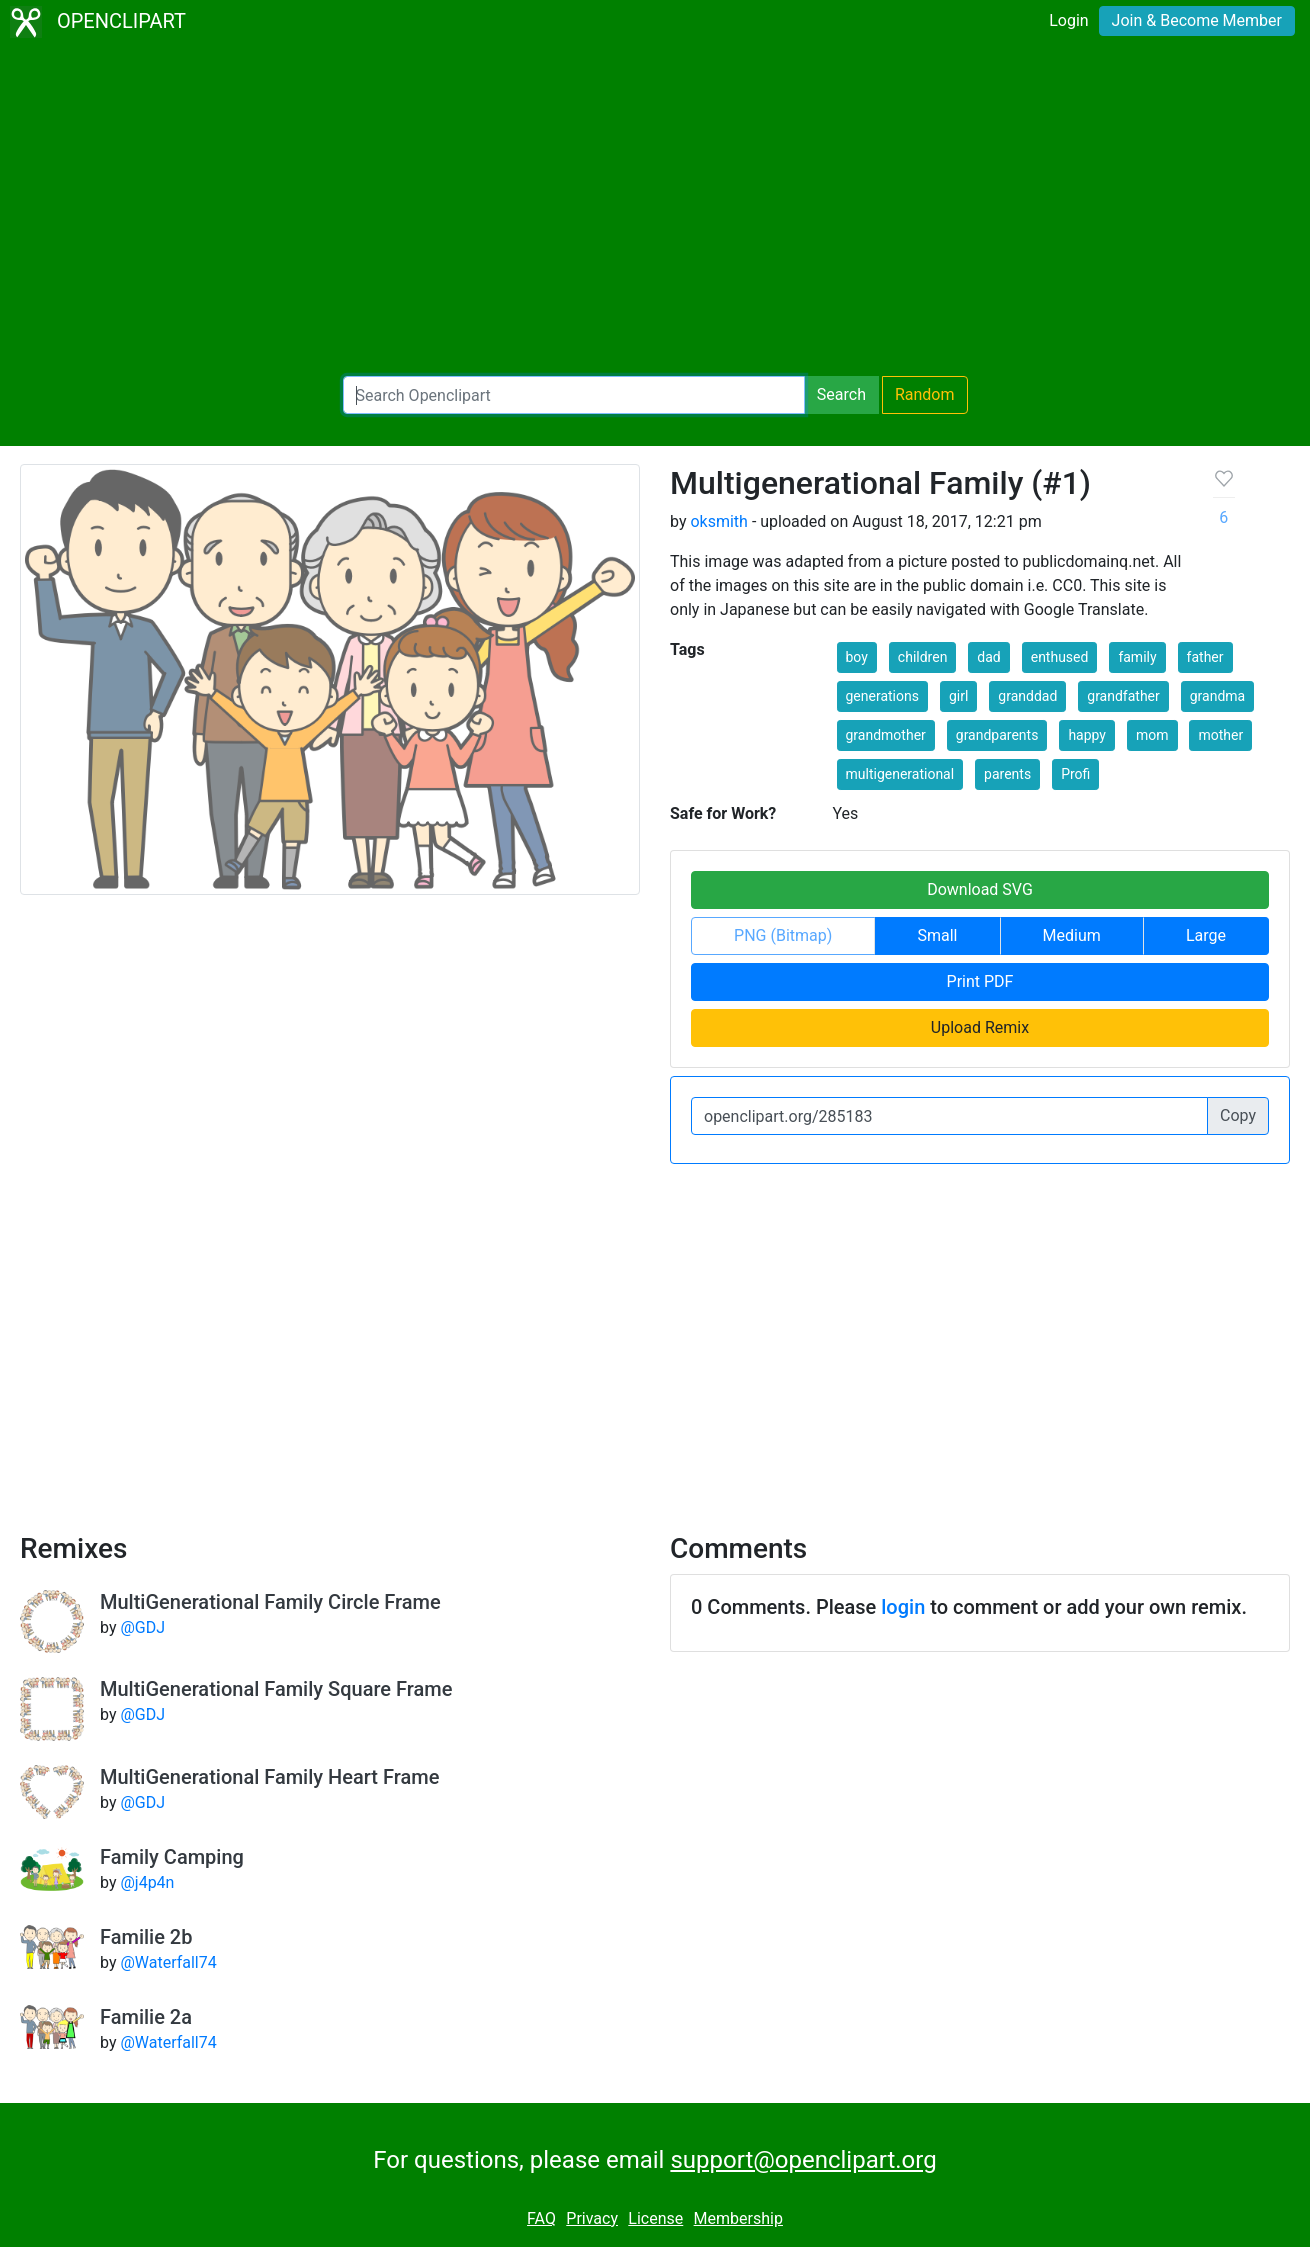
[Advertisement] (655, 210)
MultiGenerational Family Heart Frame (269, 1777)
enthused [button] (1060, 657)
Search (841, 394)
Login (1068, 20)
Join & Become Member (1197, 20)
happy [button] (1087, 735)
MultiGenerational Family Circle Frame (270, 1602)
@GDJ (142, 1627)
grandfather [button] (1123, 696)
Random (925, 394)
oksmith (718, 521)
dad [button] (988, 657)
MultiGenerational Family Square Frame (276, 1689)
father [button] (1205, 657)
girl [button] (958, 696)
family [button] (1137, 657)
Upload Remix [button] (980, 1027)
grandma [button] (1217, 696)
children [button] (923, 657)
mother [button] (1220, 735)
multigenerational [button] (900, 774)
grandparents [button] (997, 735)
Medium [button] (1072, 935)
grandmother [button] (886, 735)
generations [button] (882, 696)
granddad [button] (1027, 696)
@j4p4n (147, 1882)
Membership (738, 2218)
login (903, 1607)
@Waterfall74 (168, 1962)
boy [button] (857, 657)
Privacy (592, 2218)
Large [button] (1206, 935)
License (655, 2218)
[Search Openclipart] (574, 395)
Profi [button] (1075, 774)
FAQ (541, 2218)
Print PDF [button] (980, 981)
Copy (1238, 1115)
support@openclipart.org (803, 2160)
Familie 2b (146, 1937)
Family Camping (172, 1857)
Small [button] (937, 935)
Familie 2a (146, 2017)
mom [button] (1152, 735)
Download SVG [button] (980, 889)
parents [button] (1007, 774)
